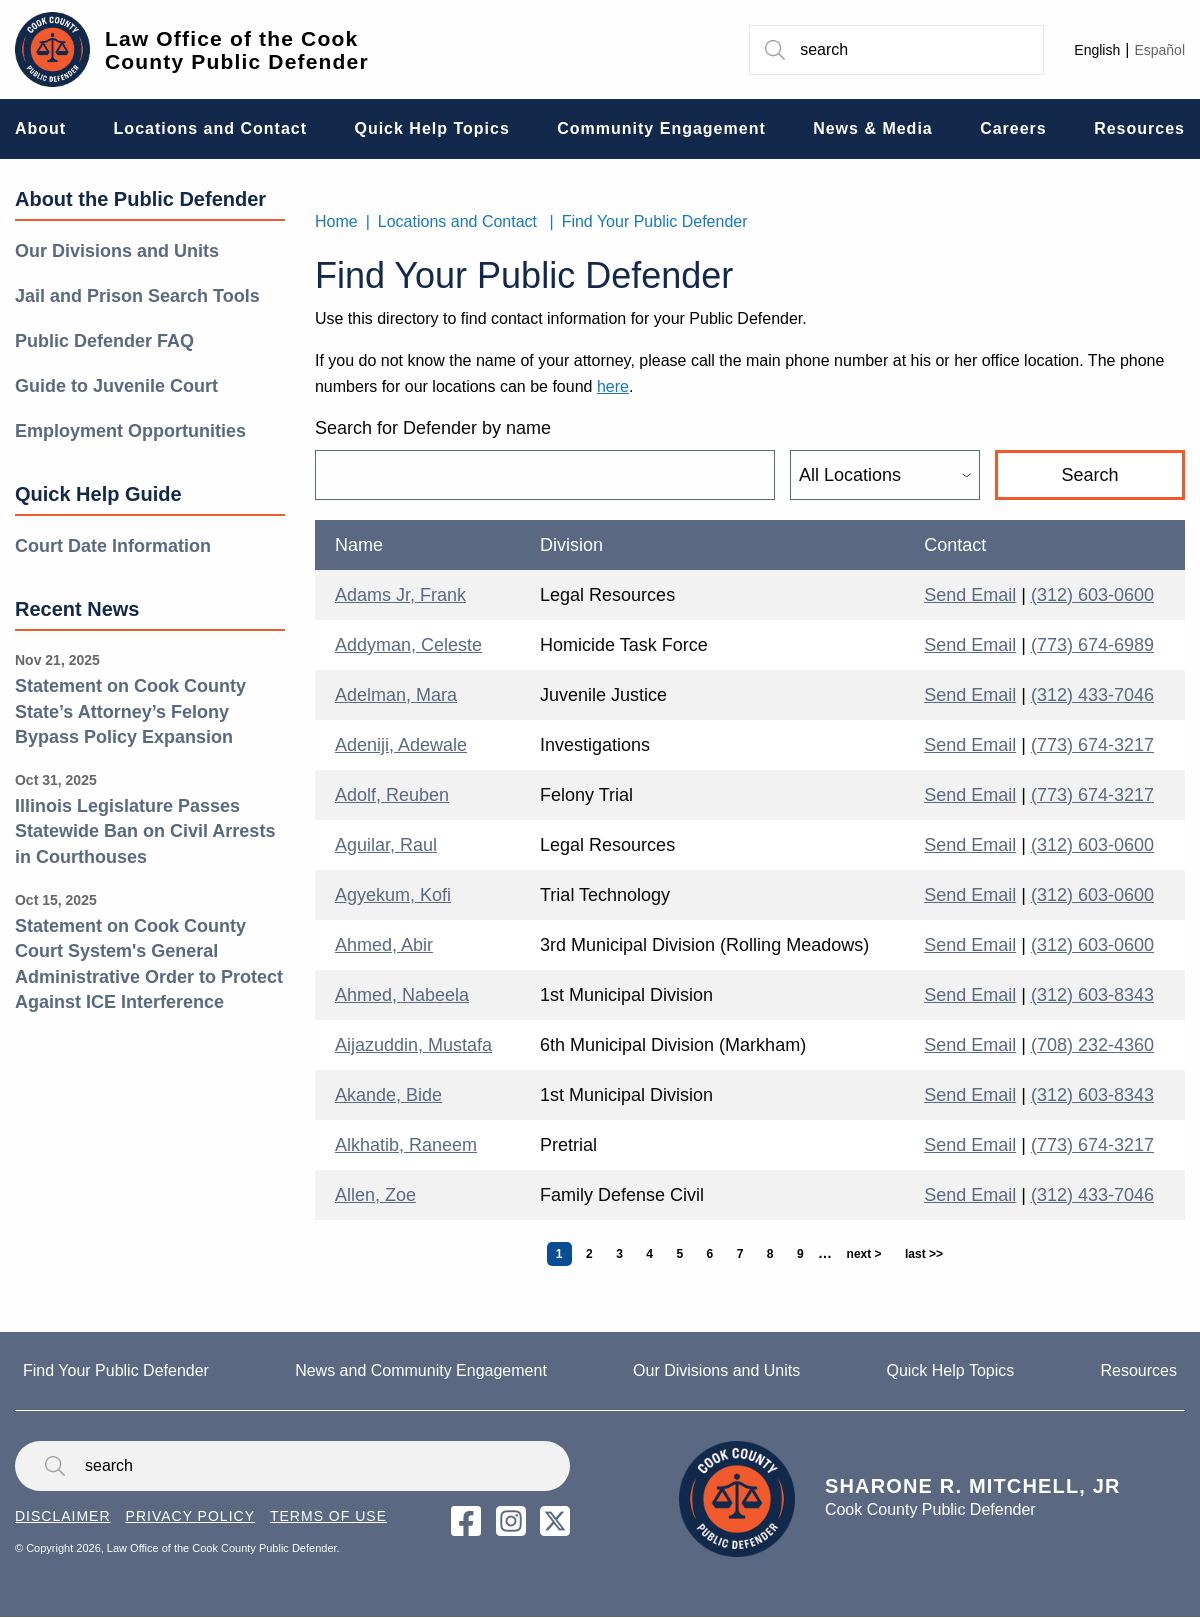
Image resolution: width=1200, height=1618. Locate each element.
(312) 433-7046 (1092, 695)
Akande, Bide (388, 1095)
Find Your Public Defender (655, 221)
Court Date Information (113, 546)
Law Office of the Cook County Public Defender (237, 50)
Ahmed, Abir (384, 945)
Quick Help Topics (950, 1370)
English (1097, 50)
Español (1159, 50)
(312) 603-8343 (1092, 995)
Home (336, 221)
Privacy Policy (190, 1516)
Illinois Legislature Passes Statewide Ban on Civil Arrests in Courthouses (145, 831)
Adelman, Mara (396, 695)
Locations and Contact (457, 221)
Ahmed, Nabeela (402, 995)
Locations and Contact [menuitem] (210, 128)
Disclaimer (63, 1516)
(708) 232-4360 (1092, 1045)
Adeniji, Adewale (401, 745)
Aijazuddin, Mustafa (413, 1045)
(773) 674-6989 (1092, 645)
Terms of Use (328, 1516)
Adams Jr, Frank (400, 595)
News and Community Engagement (421, 1370)
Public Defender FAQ (104, 341)
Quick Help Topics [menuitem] (431, 128)
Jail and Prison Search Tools (137, 296)
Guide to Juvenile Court (116, 386)
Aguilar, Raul (386, 845)
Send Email (970, 595)
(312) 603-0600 (1092, 595)
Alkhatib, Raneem (406, 1145)
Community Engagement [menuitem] (661, 128)
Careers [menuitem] (1013, 128)
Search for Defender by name (433, 428)
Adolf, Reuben (392, 795)
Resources (1138, 1370)
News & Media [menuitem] (873, 128)
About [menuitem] (40, 128)
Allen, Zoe (375, 1195)
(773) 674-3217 (1092, 745)
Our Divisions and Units (117, 251)
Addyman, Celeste (408, 645)
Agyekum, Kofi (393, 895)
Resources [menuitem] (1139, 128)
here (613, 386)
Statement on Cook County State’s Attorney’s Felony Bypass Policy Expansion (130, 711)
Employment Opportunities (130, 431)
